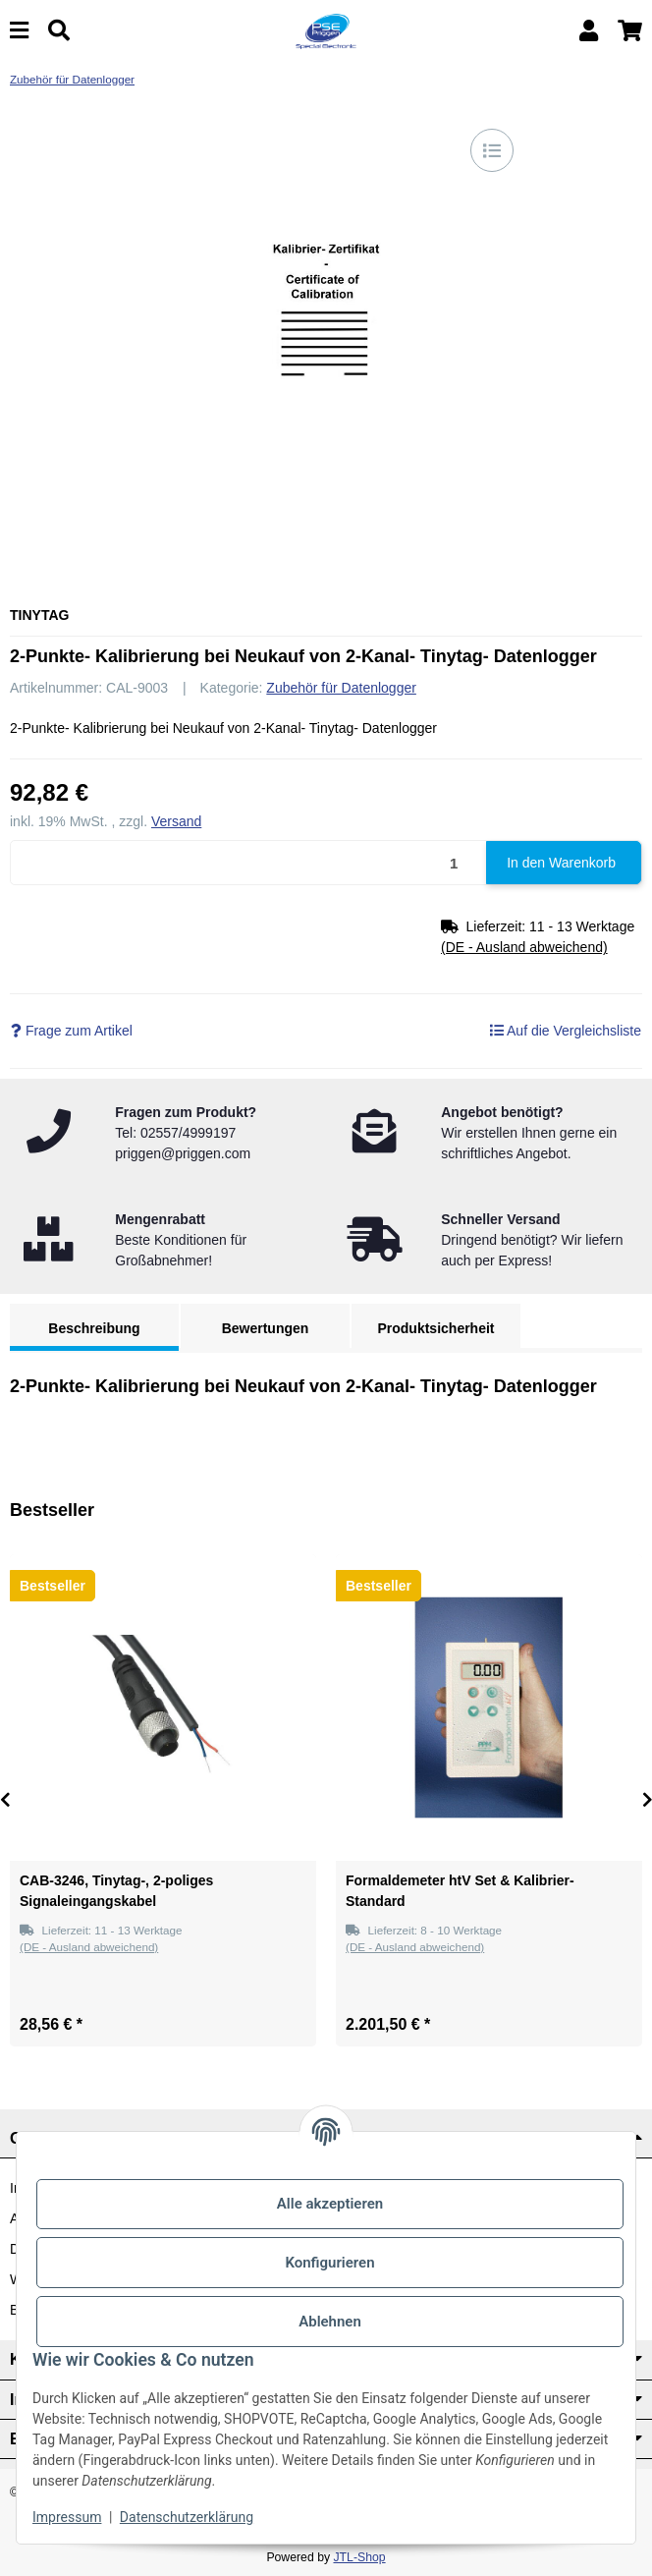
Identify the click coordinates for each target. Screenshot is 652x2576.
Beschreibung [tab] (93, 1328)
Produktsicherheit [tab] (435, 1328)
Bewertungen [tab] (265, 1328)
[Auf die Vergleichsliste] (492, 150)
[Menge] (249, 863)
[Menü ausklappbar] (19, 31)
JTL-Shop (359, 2557)
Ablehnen (330, 2321)
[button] (588, 31)
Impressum (66, 2517)
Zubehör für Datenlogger (341, 688)
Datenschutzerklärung (186, 2517)
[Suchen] (59, 31)
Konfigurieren (329, 2262)
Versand (176, 821)
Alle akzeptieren (330, 2203)
